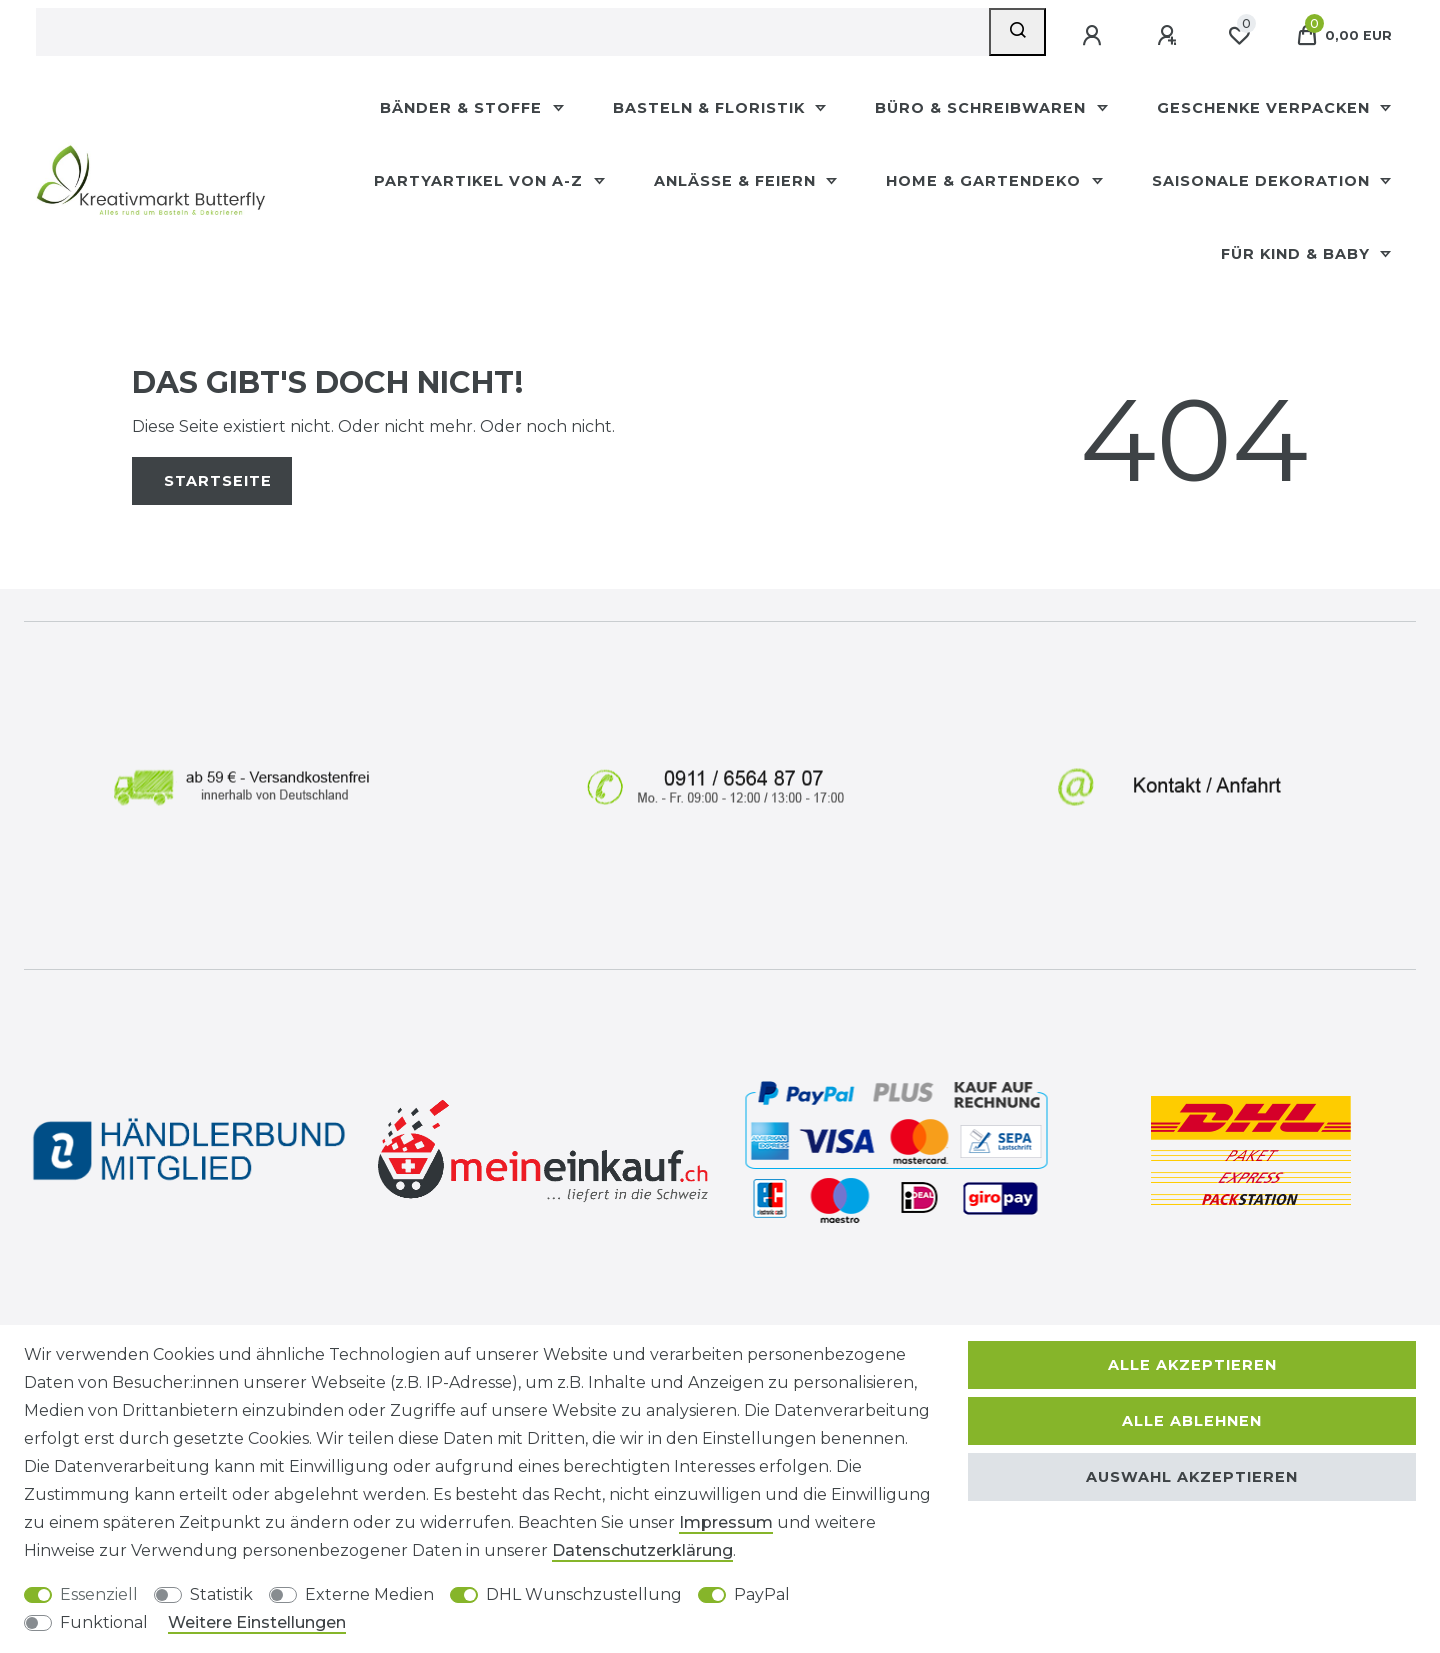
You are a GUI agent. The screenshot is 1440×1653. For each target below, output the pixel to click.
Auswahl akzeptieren (1192, 1477)
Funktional (104, 1622)
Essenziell (99, 1594)
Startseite (218, 481)
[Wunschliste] (1239, 36)
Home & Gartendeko (986, 181)
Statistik (221, 1594)
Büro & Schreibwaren (983, 108)
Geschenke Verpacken (1266, 108)
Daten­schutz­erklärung (642, 1550)
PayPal (762, 1594)
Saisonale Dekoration (1263, 181)
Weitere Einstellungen (257, 1622)
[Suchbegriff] (512, 32)
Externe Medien (369, 1594)
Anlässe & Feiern (737, 181)
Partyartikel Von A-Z (481, 181)
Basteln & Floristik (711, 108)
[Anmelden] (1094, 36)
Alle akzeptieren (1192, 1365)
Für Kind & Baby (1298, 254)
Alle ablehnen (1192, 1421)
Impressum (726, 1522)
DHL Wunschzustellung (584, 1594)
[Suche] (1017, 32)
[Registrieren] (1169, 36)
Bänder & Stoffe (463, 108)
